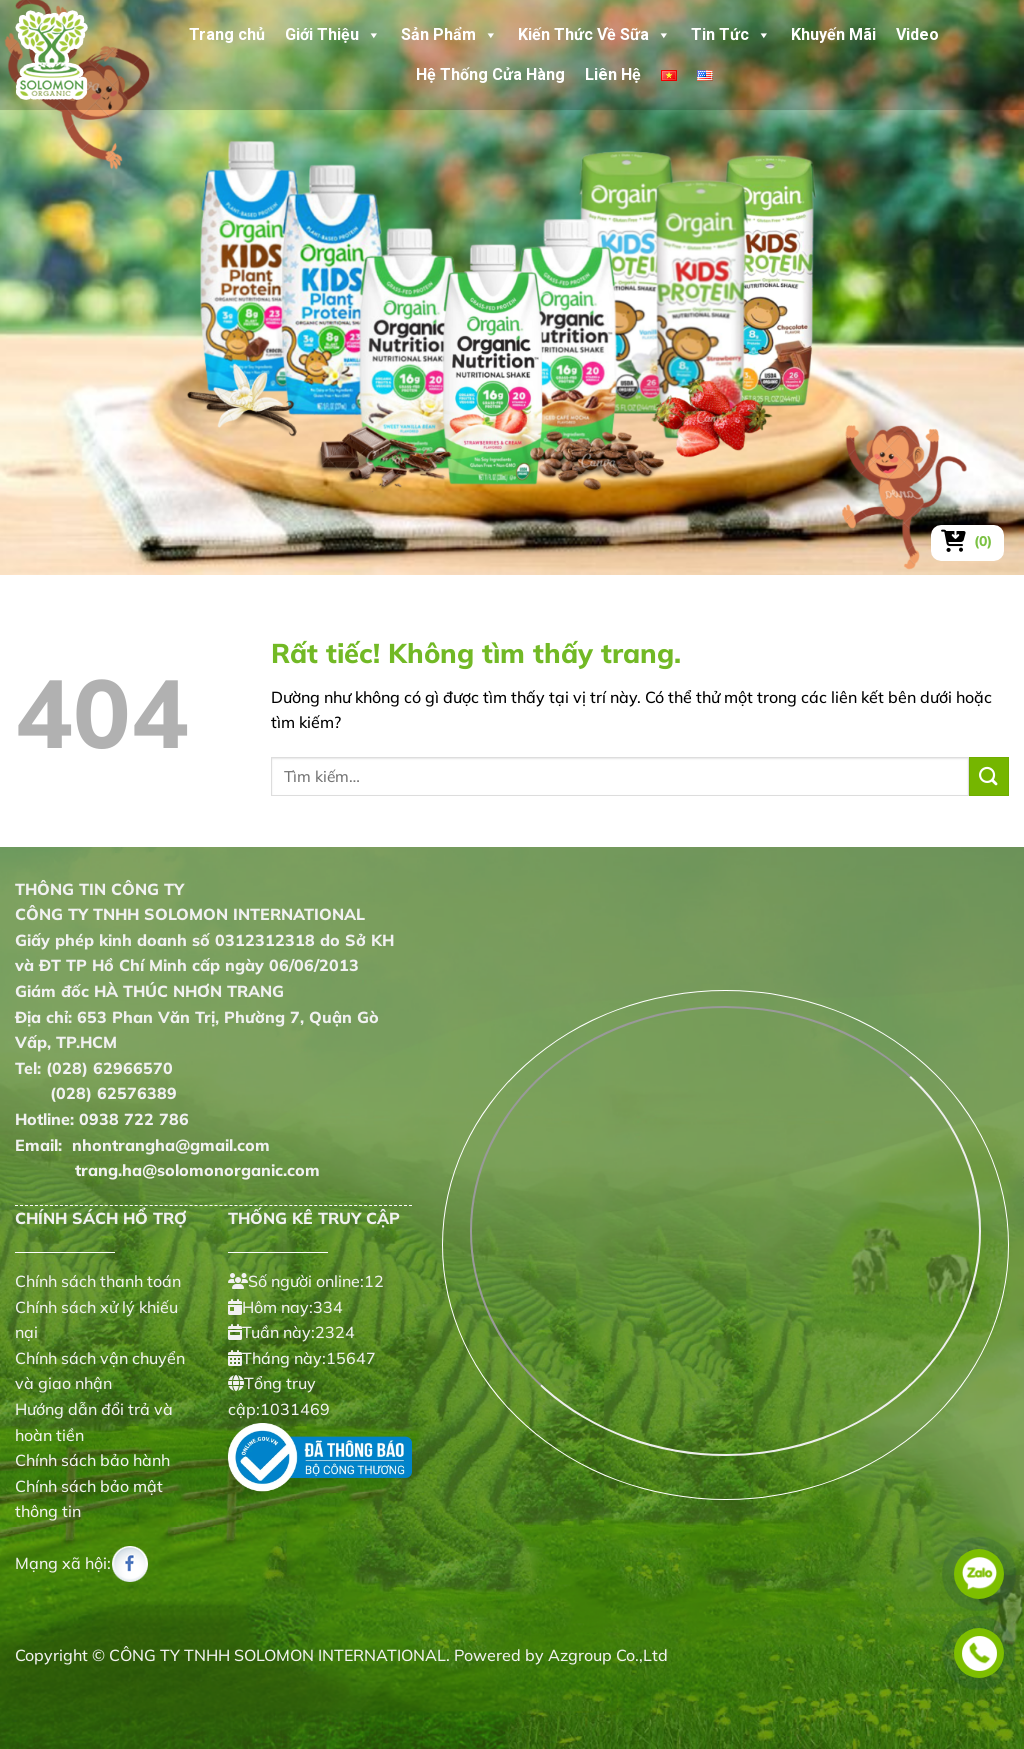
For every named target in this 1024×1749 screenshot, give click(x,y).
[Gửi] (989, 776)
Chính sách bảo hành (92, 1460)
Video (917, 34)
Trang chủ (227, 34)
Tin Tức (731, 35)
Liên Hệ (613, 74)
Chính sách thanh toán (98, 1281)
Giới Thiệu (333, 35)
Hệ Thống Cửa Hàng (490, 74)
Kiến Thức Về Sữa (594, 35)
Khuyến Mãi (833, 34)
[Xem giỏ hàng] (967, 541)
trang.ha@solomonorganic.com (167, 1170)
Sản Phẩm (449, 35)
